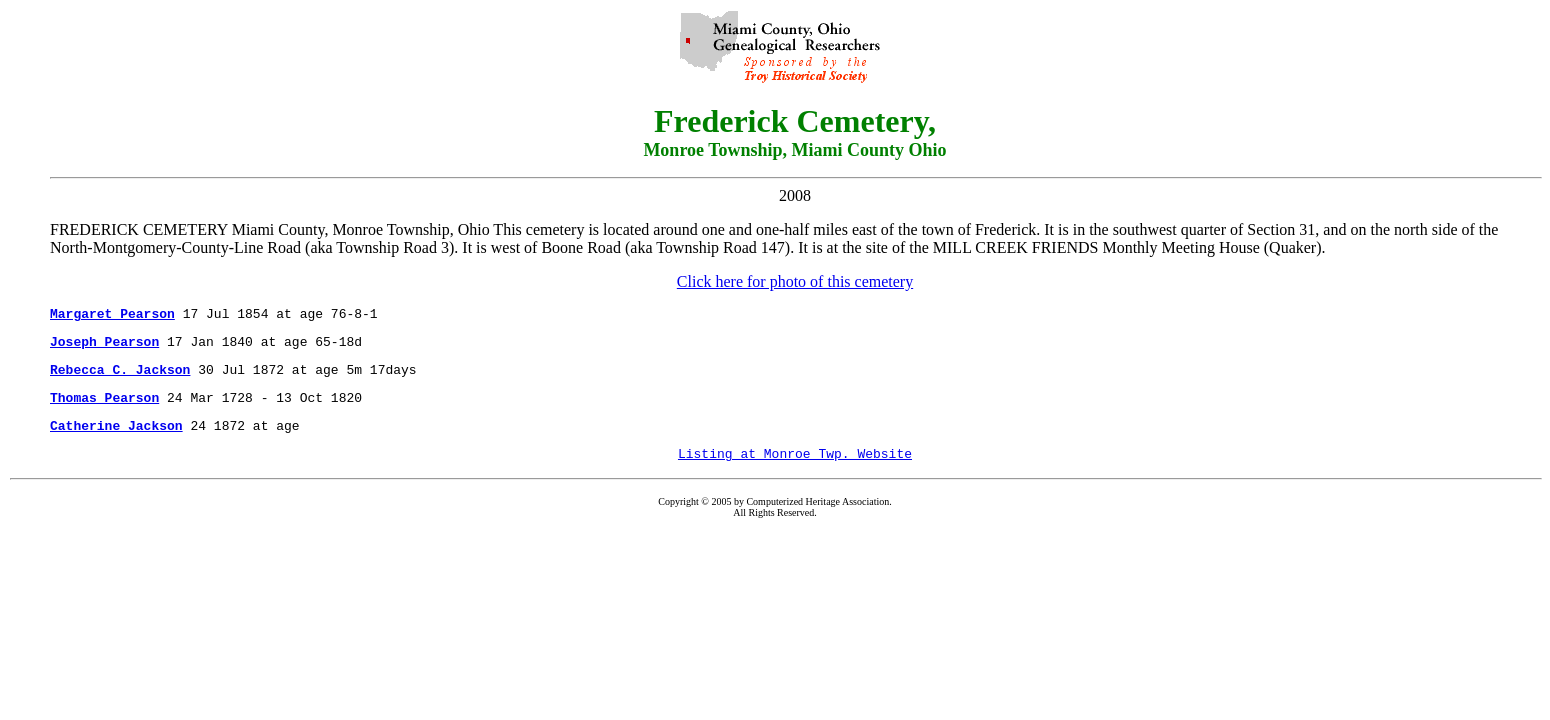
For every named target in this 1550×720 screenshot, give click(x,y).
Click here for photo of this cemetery (795, 281)
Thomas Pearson (104, 409)
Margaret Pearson (112, 316)
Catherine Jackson (116, 440)
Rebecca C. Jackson (120, 378)
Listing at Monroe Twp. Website (795, 471)
